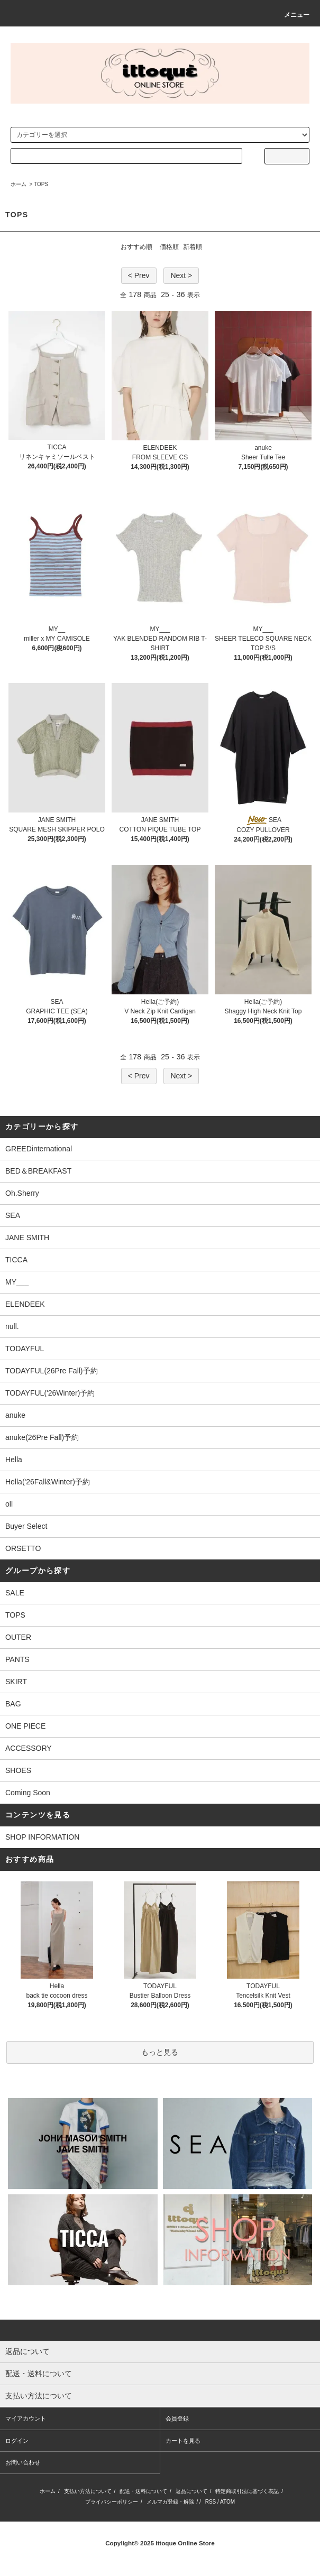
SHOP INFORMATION (42, 1837)
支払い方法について (88, 2491)
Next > (181, 275)
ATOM (227, 2502)
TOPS (41, 184)
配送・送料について (143, 2491)
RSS (210, 2502)
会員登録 (177, 2418)
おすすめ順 (136, 247)
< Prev (139, 275)
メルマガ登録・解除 (170, 2502)
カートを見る (183, 2440)
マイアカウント (25, 2418)
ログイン (17, 2440)
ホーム (18, 184)
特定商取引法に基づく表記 (247, 2491)
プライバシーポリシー (111, 2502)
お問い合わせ (22, 2462)
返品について (191, 2491)
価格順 (169, 247)
